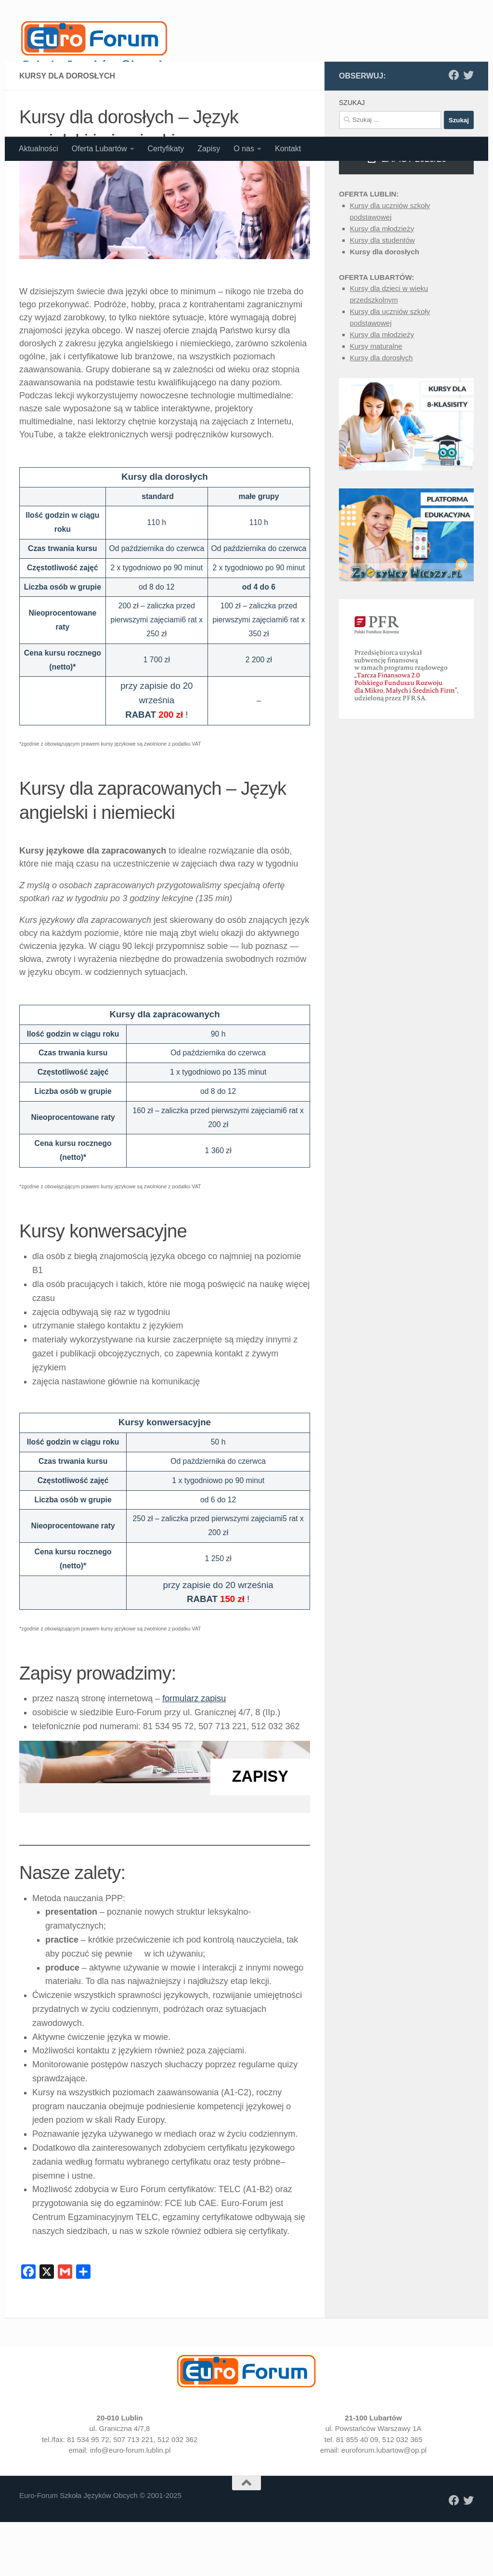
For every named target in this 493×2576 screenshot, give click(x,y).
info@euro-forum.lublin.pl (130, 2549)
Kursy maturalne (376, 445)
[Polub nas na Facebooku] (454, 174)
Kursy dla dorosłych (384, 351)
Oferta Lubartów (99, 149)
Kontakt (288, 149)
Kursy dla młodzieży (382, 328)
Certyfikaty (166, 149)
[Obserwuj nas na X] (468, 174)
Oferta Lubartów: (376, 376)
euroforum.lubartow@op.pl (384, 2549)
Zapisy (208, 149)
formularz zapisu (194, 1797)
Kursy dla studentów (382, 339)
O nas (244, 149)
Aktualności (38, 149)
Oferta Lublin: (369, 293)
